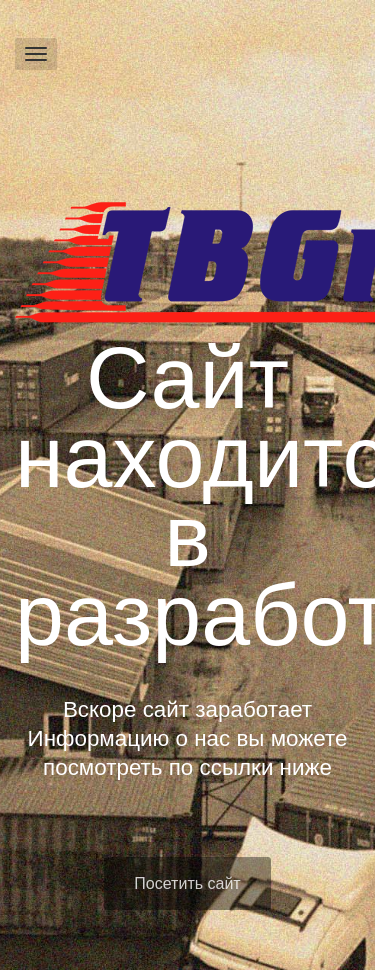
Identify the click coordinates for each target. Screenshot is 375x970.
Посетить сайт (187, 883)
